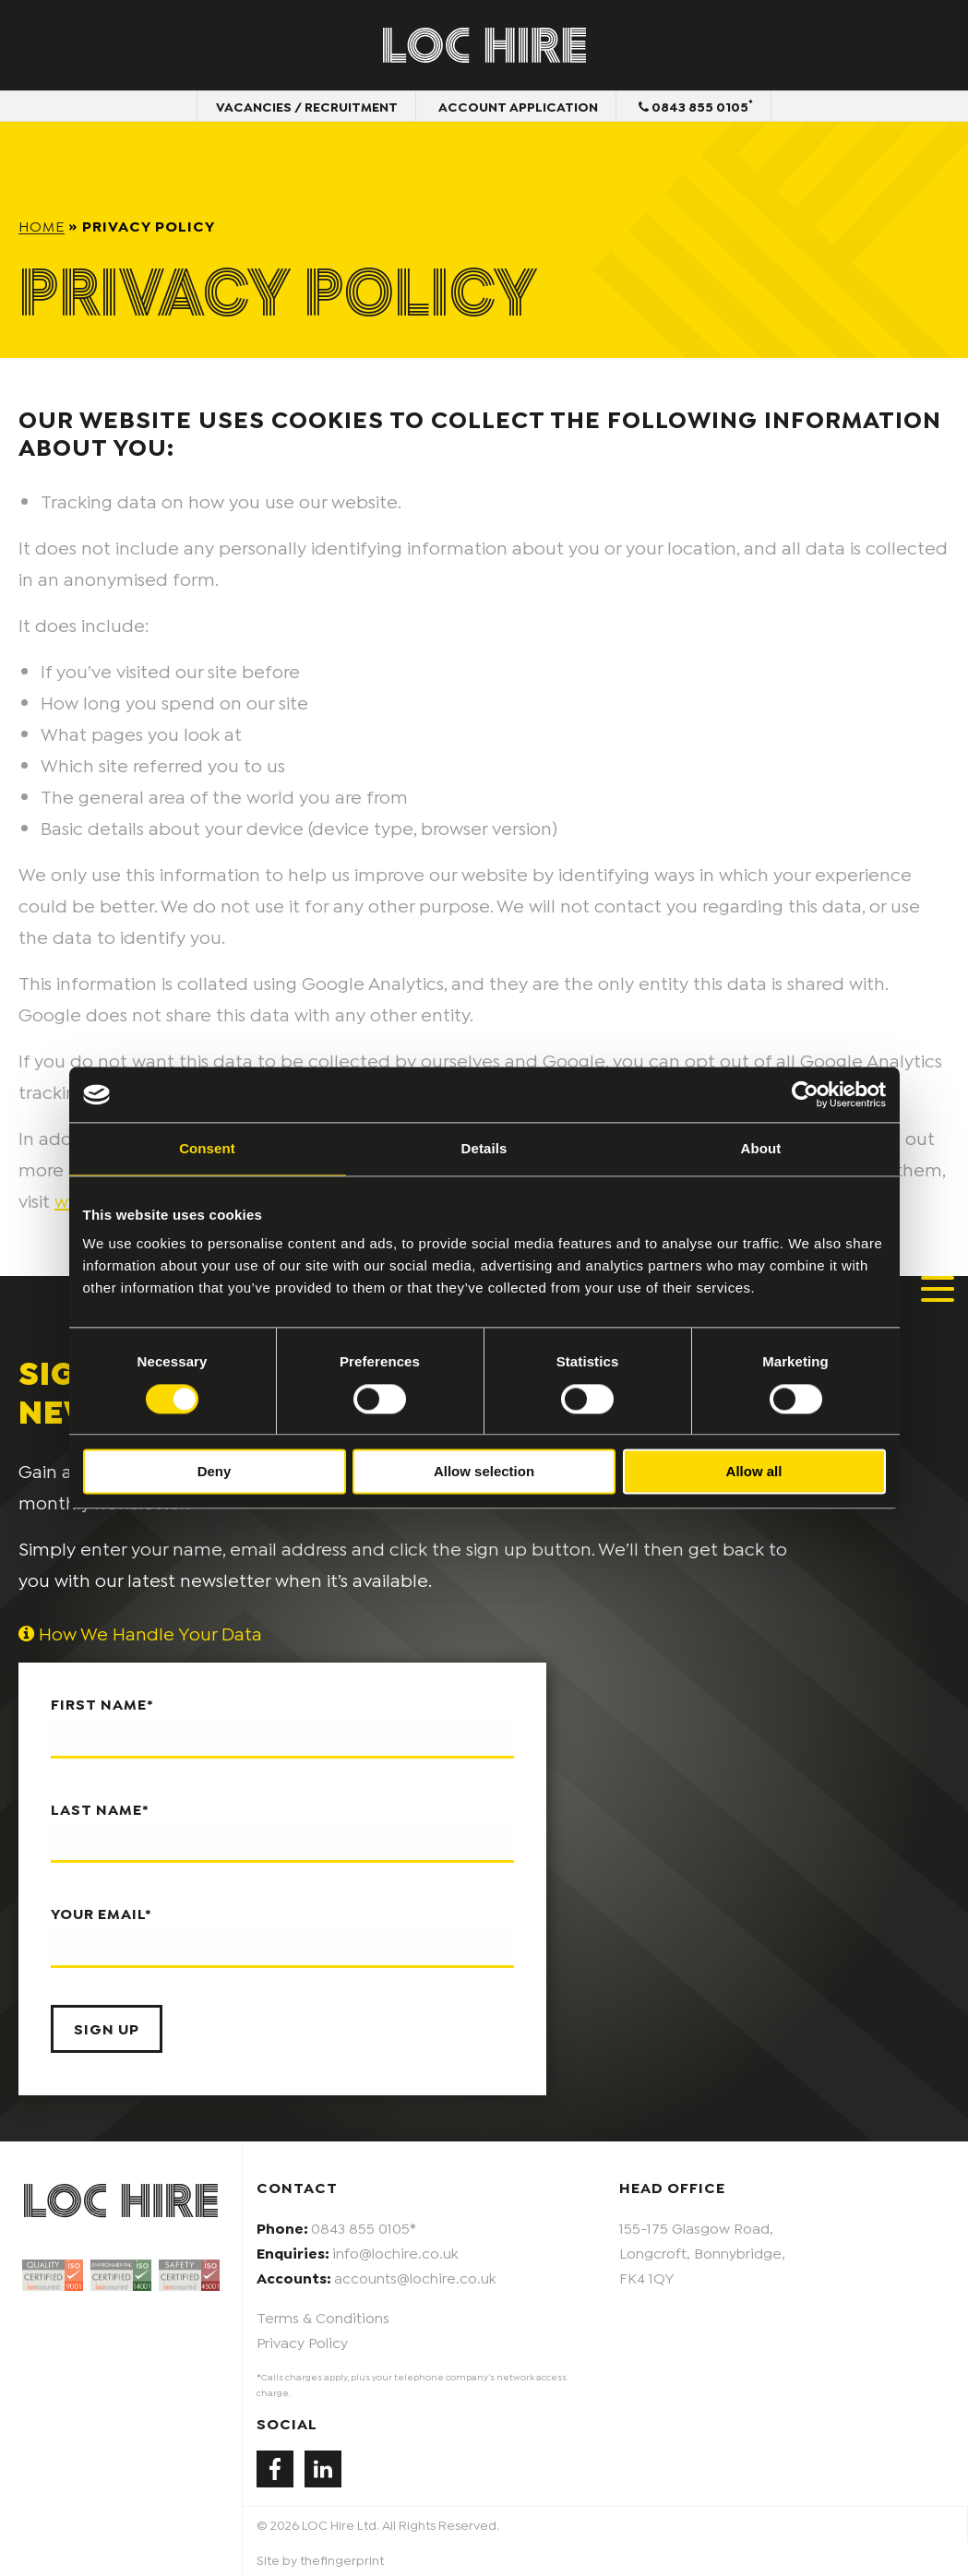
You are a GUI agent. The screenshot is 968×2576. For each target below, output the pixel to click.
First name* (282, 1726)
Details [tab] (484, 1148)
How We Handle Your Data (140, 1632)
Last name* (282, 1831)
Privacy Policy (302, 2341)
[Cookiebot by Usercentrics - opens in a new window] (805, 1094)
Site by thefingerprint (320, 2559)
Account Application (518, 105)
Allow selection (484, 1472)
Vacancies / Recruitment (307, 105)
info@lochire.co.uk (395, 2251)
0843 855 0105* (363, 2227)
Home (41, 224)
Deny (214, 1472)
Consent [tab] (207, 1148)
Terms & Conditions (323, 2316)
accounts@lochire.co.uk (415, 2276)
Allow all (754, 1472)
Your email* (282, 1935)
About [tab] (761, 1148)
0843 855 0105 (696, 105)
